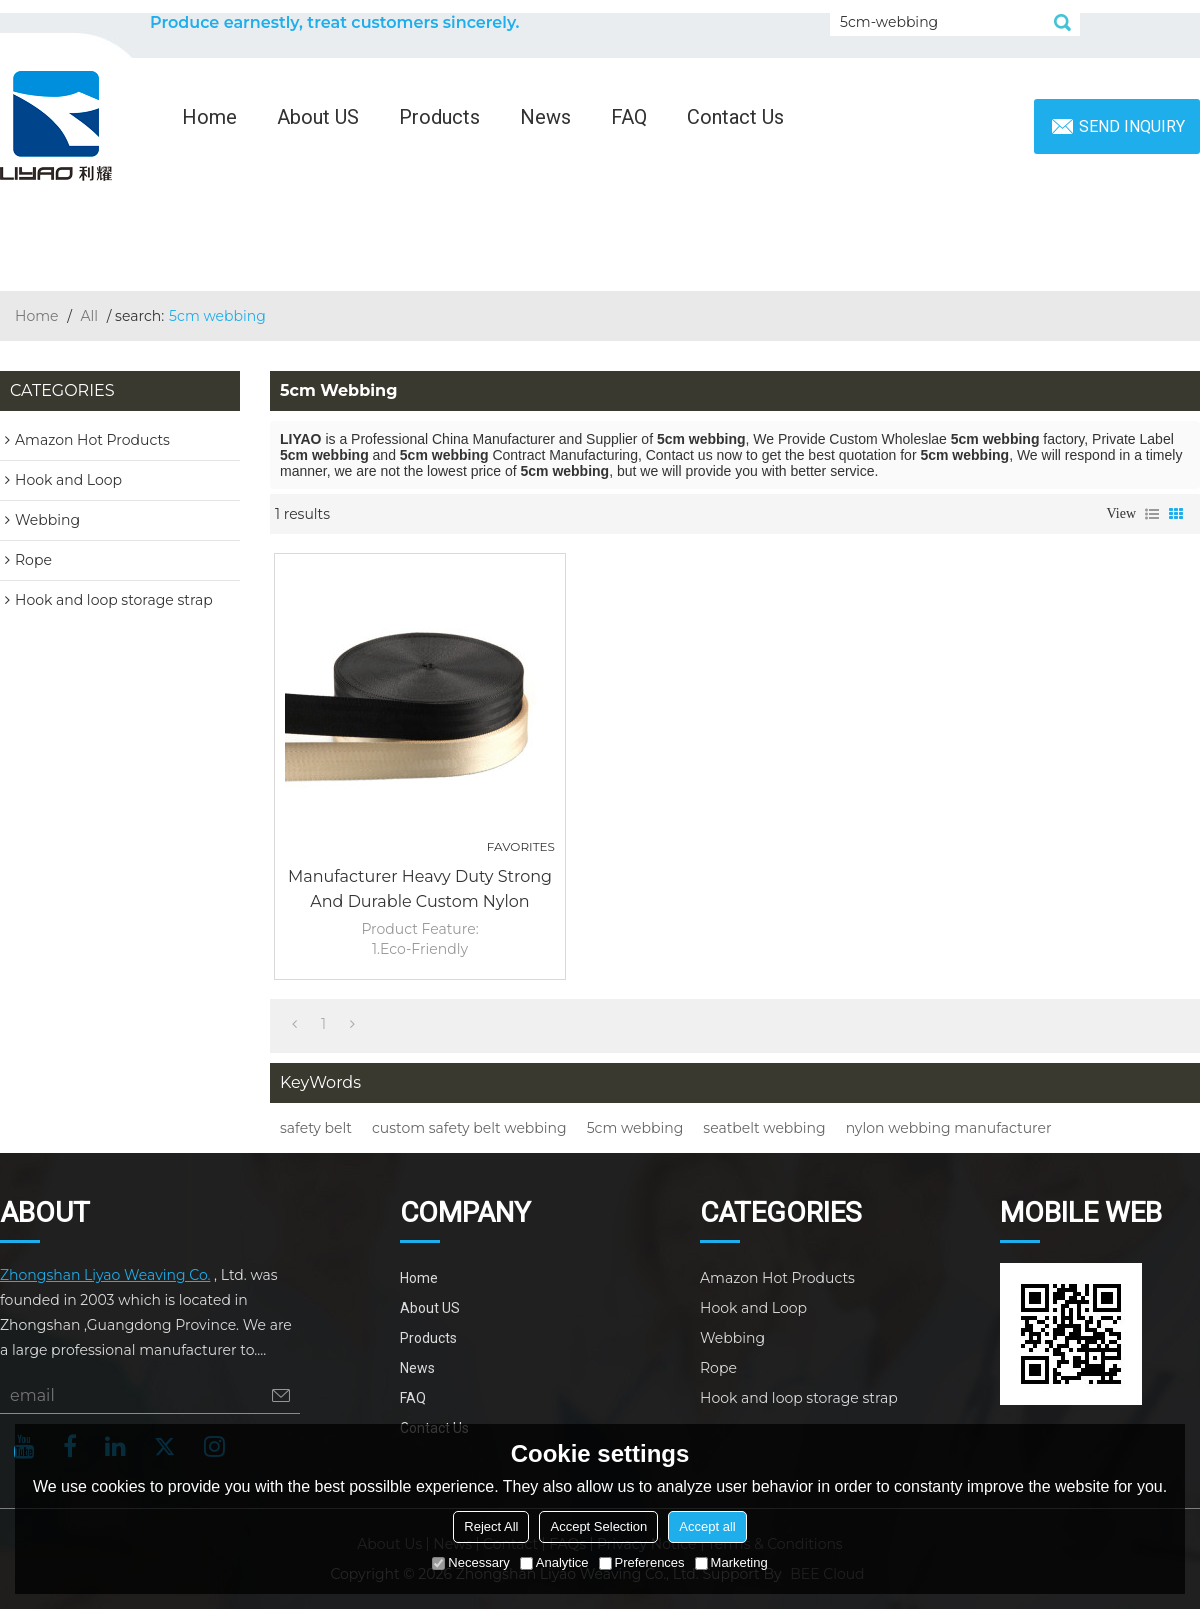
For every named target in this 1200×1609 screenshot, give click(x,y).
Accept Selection (598, 1526)
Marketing (731, 1562)
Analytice (554, 1562)
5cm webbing (635, 1128)
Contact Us (735, 117)
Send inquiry (1132, 126)
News (545, 117)
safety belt (316, 1128)
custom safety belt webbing (469, 1128)
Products (439, 117)
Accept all (707, 1526)
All (90, 316)
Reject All (491, 1526)
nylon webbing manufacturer (949, 1128)
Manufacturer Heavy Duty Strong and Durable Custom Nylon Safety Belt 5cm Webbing (420, 890)
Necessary (470, 1562)
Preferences (642, 1562)
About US (318, 117)
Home (209, 117)
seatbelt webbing (764, 1128)
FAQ (629, 117)
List (1152, 514)
